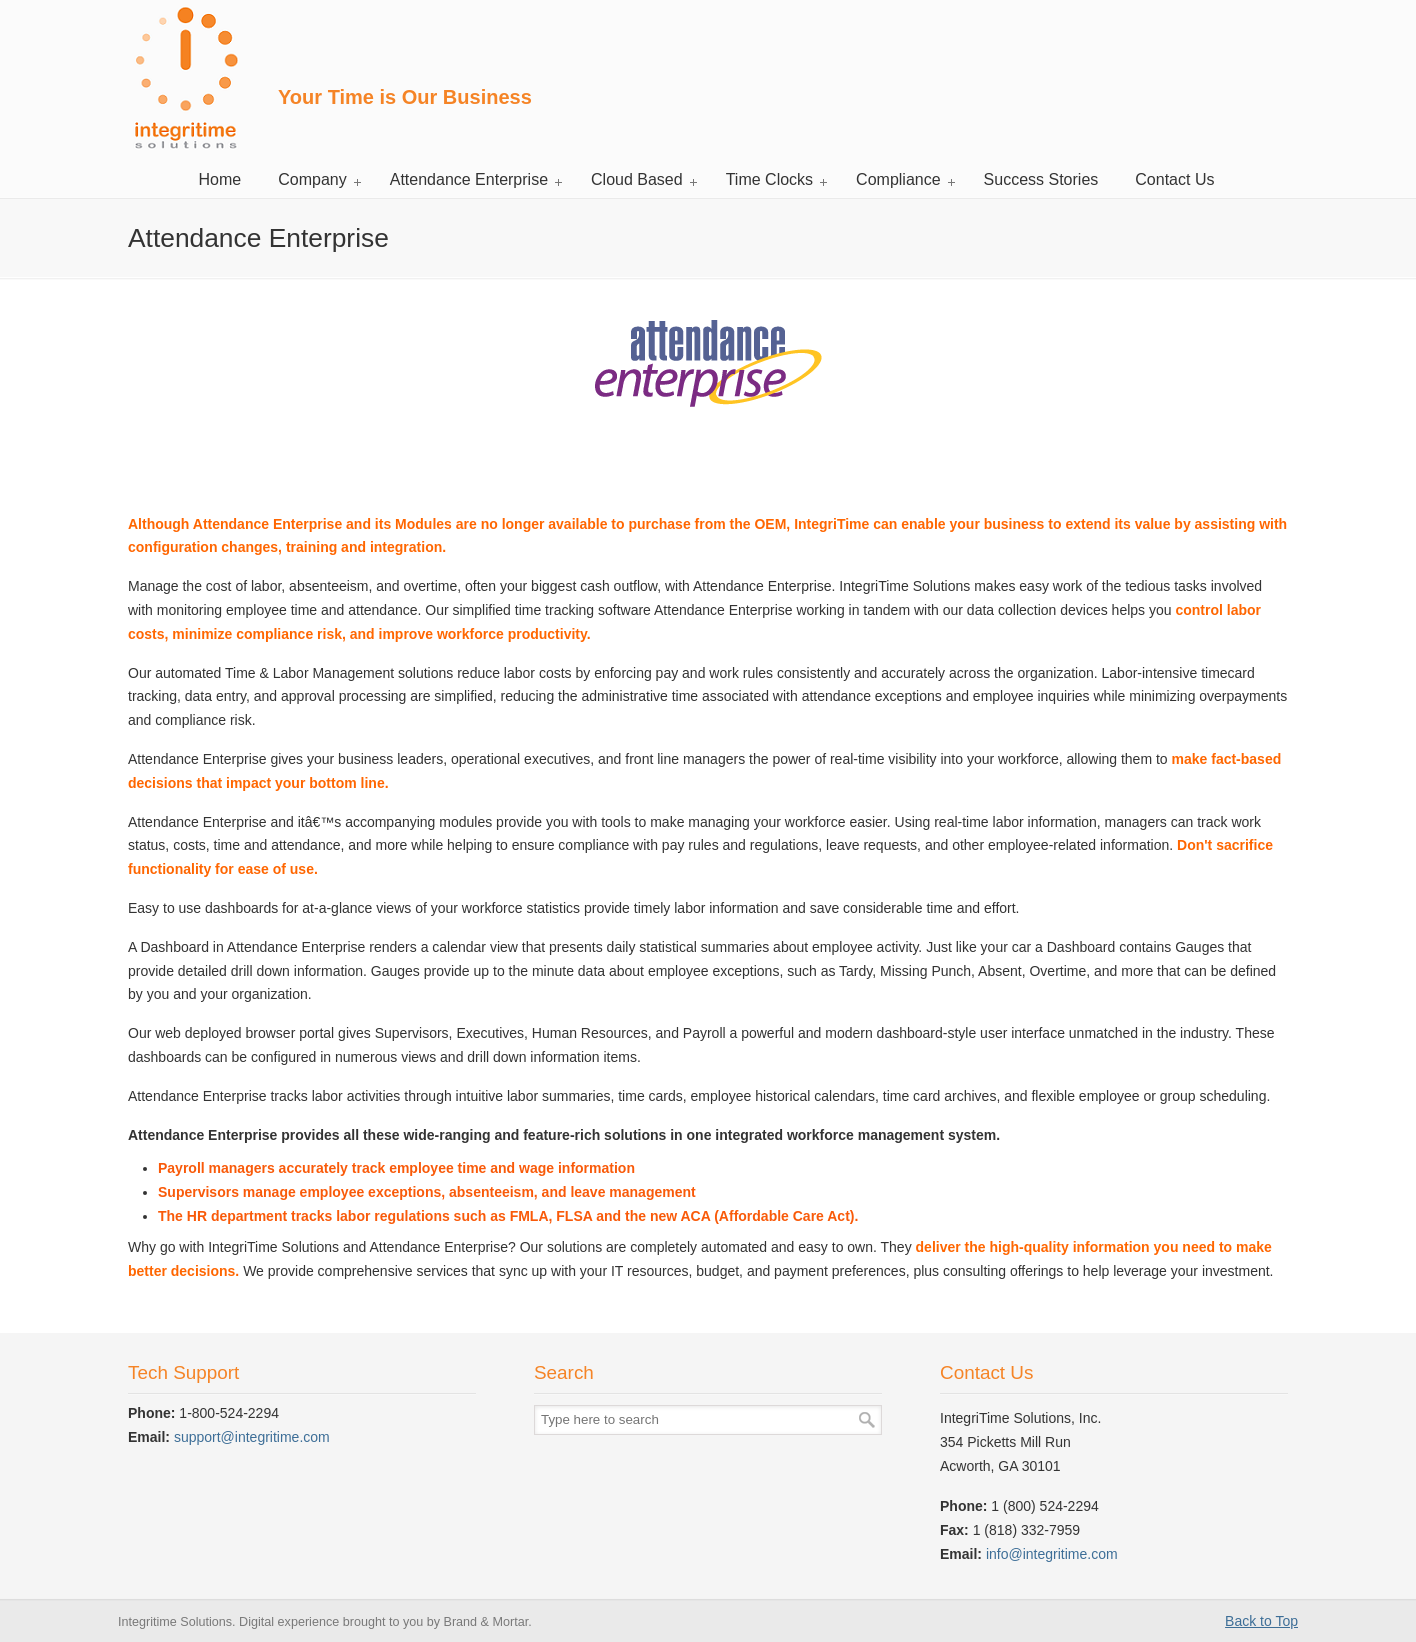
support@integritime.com (252, 1437)
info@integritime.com (1052, 1554)
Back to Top (1261, 1621)
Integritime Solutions (184, 78)
